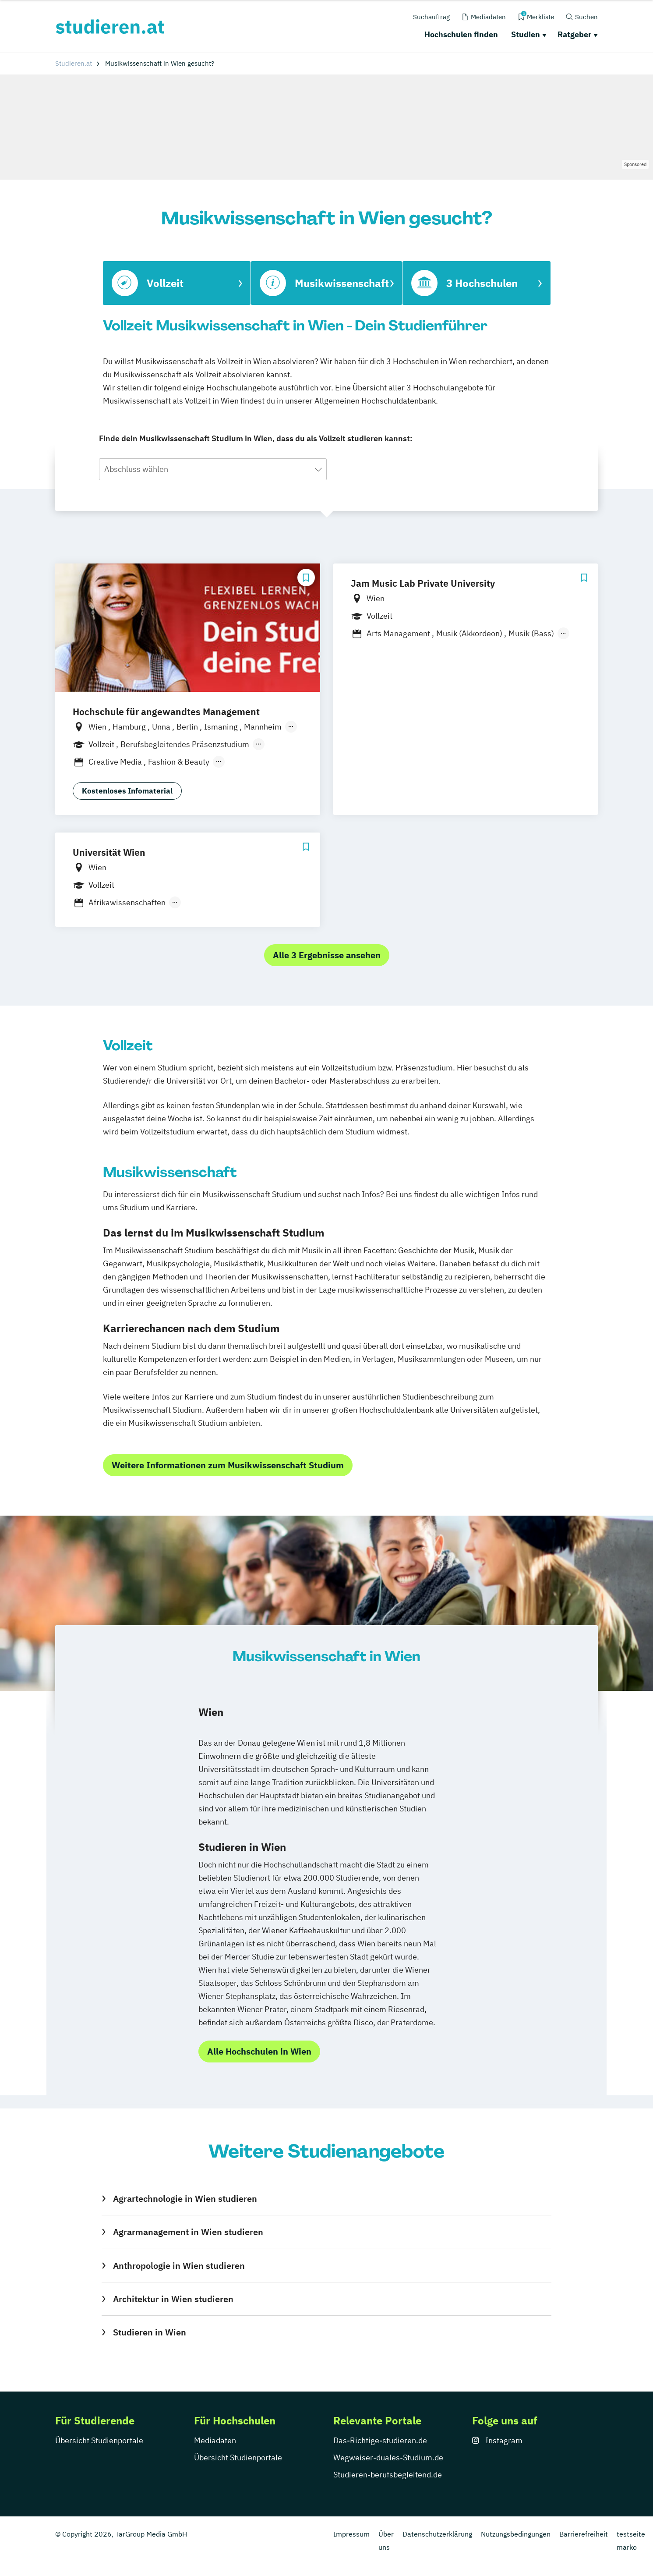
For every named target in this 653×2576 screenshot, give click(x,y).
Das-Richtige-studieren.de (380, 2440)
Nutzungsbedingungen (516, 2534)
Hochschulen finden (461, 34)
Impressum (351, 2534)
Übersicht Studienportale (99, 2440)
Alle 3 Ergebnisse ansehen (327, 955)
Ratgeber (574, 34)
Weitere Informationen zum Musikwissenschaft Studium (228, 1465)
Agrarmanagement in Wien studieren (188, 2232)
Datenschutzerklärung (437, 2534)
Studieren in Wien (149, 2332)
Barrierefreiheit (583, 2534)
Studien (525, 34)
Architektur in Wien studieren (173, 2299)
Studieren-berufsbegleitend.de (387, 2475)
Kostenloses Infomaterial (127, 791)
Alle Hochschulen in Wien (259, 2051)
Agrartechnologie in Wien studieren (185, 2198)
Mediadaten (215, 2440)
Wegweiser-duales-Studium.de (388, 2457)
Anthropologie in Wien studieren (179, 2265)
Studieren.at (73, 63)
